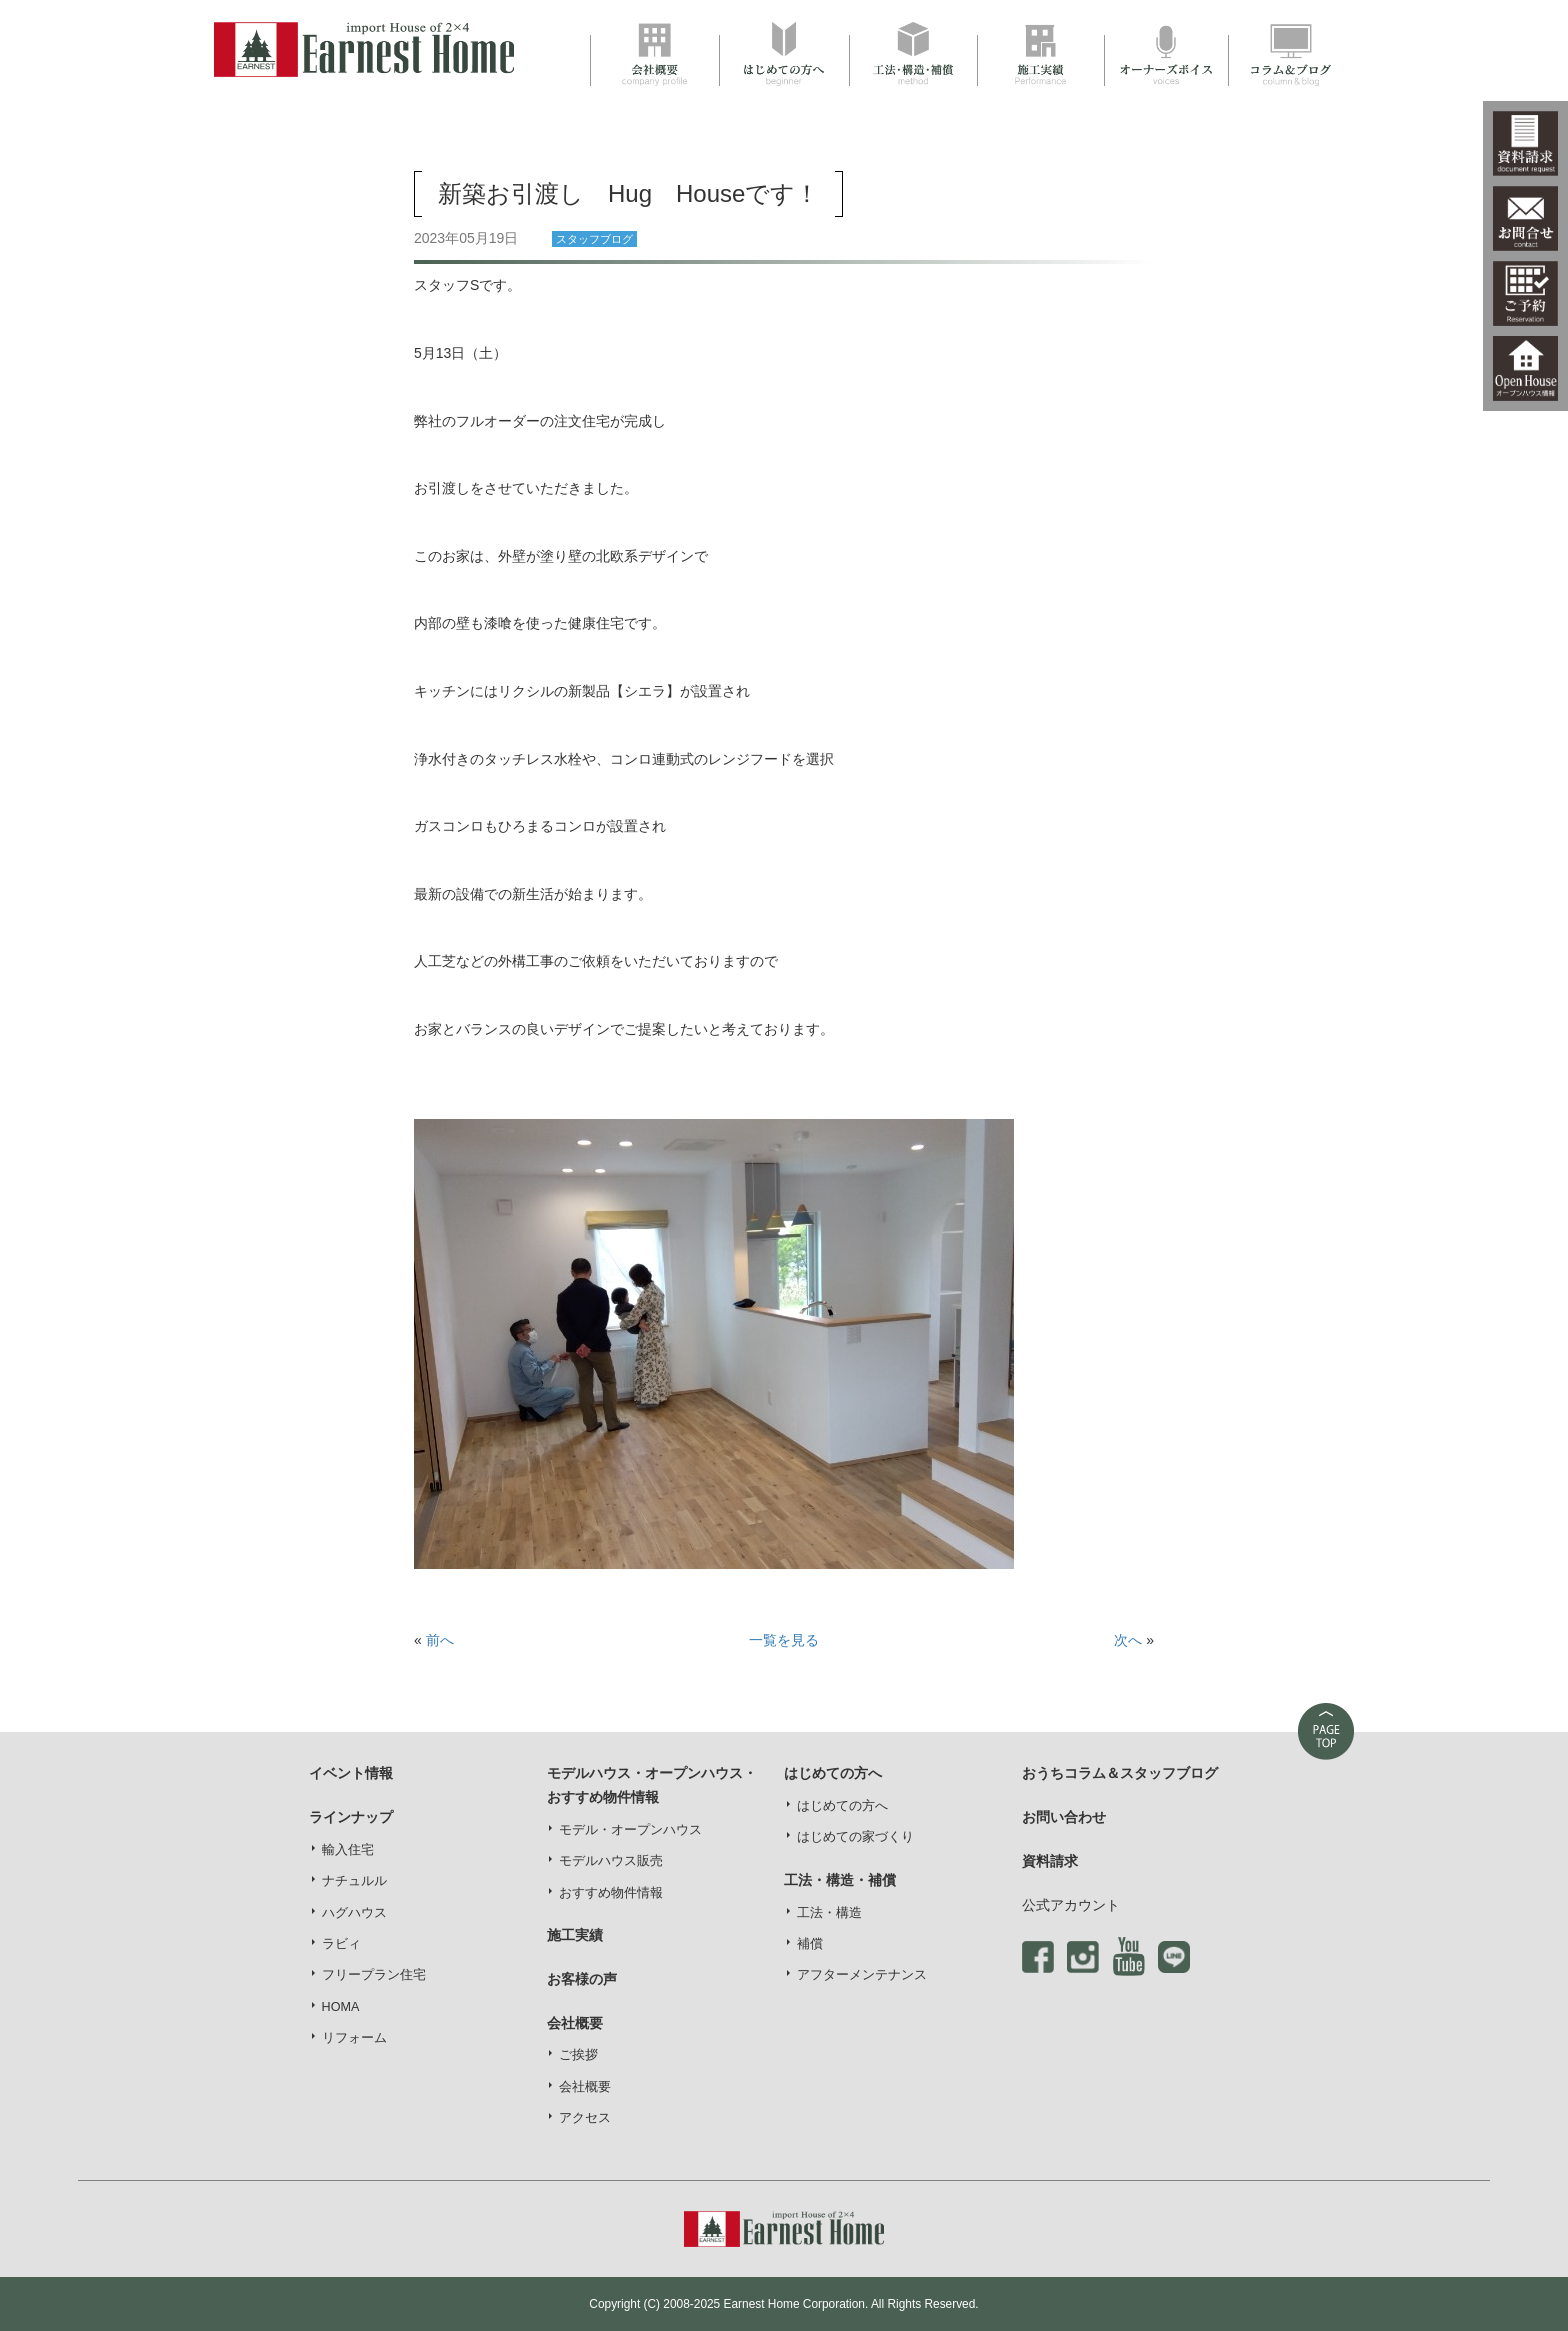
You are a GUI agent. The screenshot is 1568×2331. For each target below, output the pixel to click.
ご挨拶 (578, 2055)
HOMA (341, 2007)
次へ (1128, 1640)
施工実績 (575, 1935)
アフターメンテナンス (862, 1975)
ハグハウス (354, 1913)
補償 (810, 1944)
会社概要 (585, 2087)
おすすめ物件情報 (611, 1893)
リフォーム (354, 2038)
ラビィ (341, 1944)
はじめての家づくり (855, 1837)
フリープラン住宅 (374, 1975)
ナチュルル (354, 1881)
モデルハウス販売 (611, 1861)
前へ (440, 1640)
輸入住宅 (348, 1850)
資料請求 (1050, 1861)
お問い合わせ (1064, 1817)
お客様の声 (582, 1979)
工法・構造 (829, 1913)
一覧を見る (784, 1640)
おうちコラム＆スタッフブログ (1120, 1773)
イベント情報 (351, 1773)
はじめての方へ (842, 1806)
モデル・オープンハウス (630, 1830)
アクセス (585, 2118)
